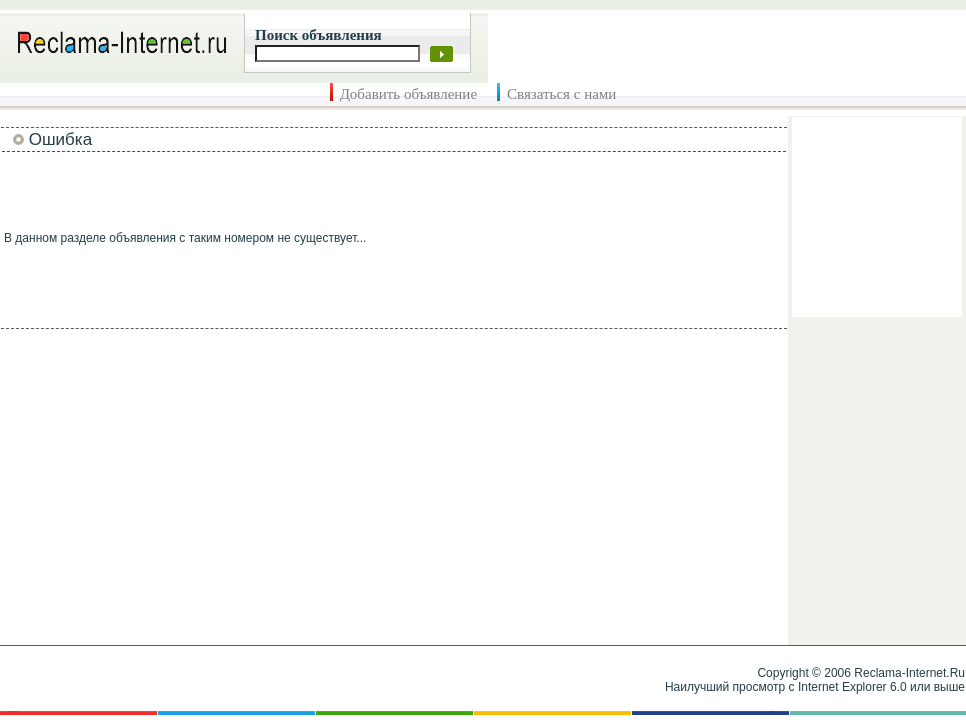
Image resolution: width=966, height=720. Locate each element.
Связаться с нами (561, 94)
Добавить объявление (408, 94)
